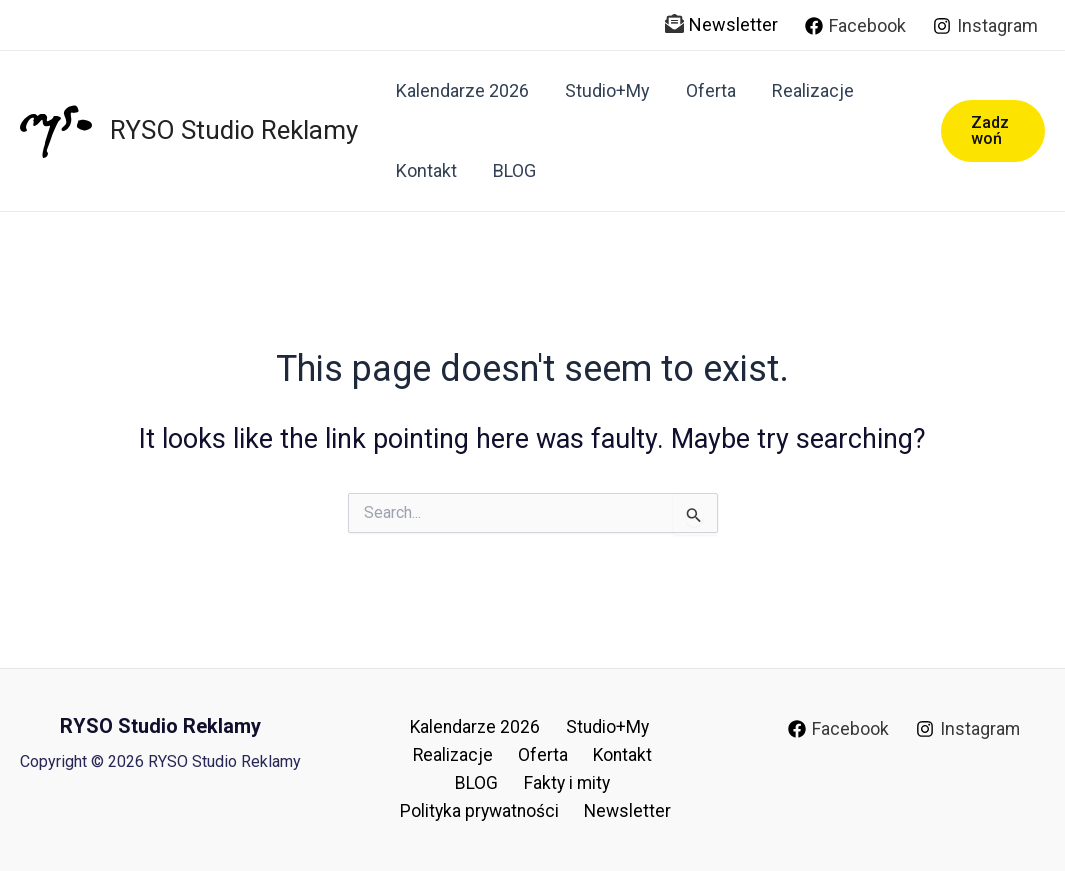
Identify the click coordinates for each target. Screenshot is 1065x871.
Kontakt (426, 170)
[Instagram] (985, 26)
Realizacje (813, 90)
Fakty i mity (441, 781)
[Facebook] (855, 26)
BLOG (514, 170)
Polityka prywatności (585, 781)
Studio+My (607, 90)
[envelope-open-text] (674, 23)
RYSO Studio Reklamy (234, 130)
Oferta (711, 90)
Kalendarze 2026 (462, 90)
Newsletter (733, 24)
